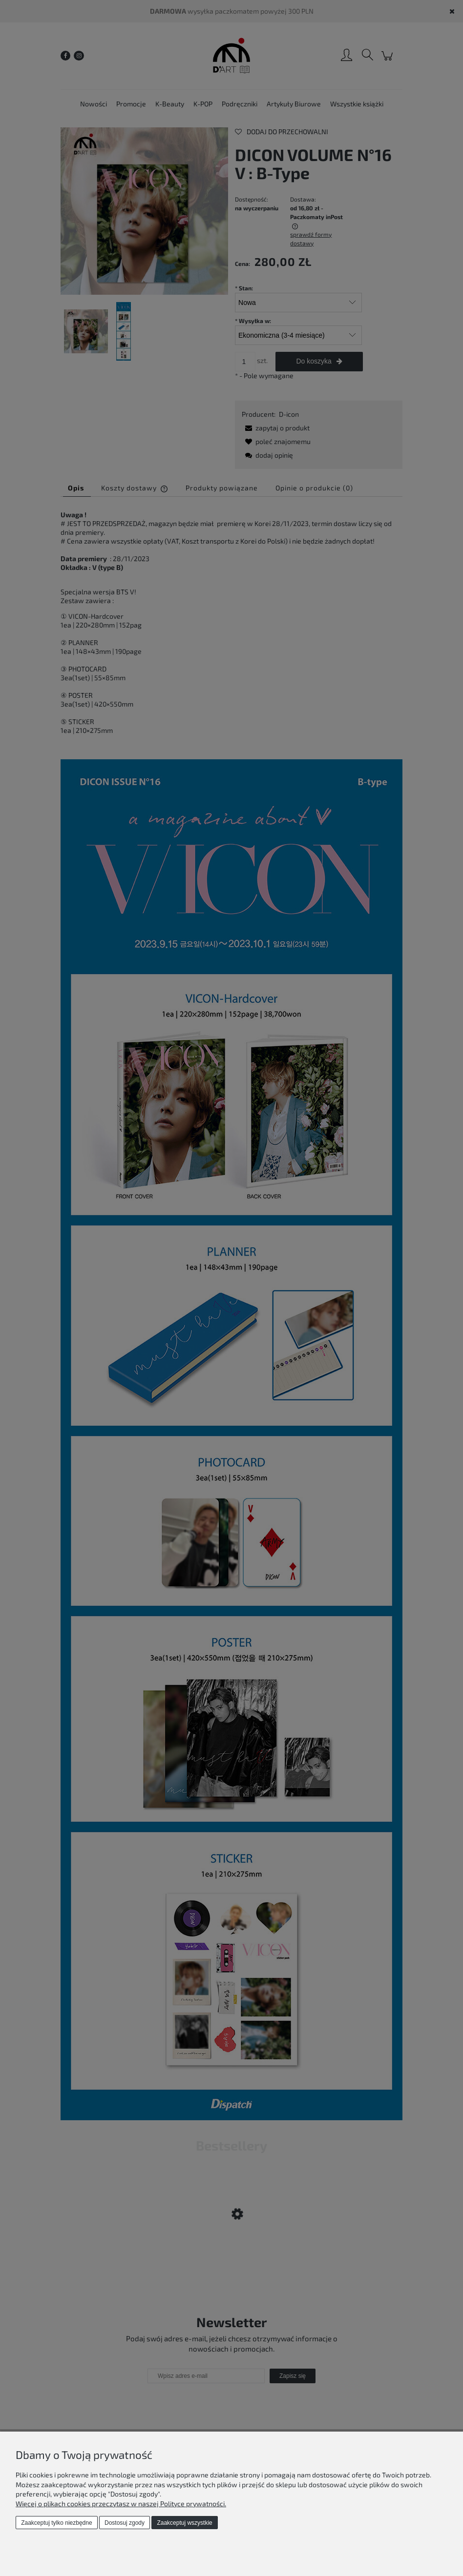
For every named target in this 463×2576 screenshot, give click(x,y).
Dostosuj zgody (125, 2522)
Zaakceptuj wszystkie (184, 2522)
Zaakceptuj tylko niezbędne (56, 2522)
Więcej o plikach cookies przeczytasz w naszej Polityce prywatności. (121, 2503)
